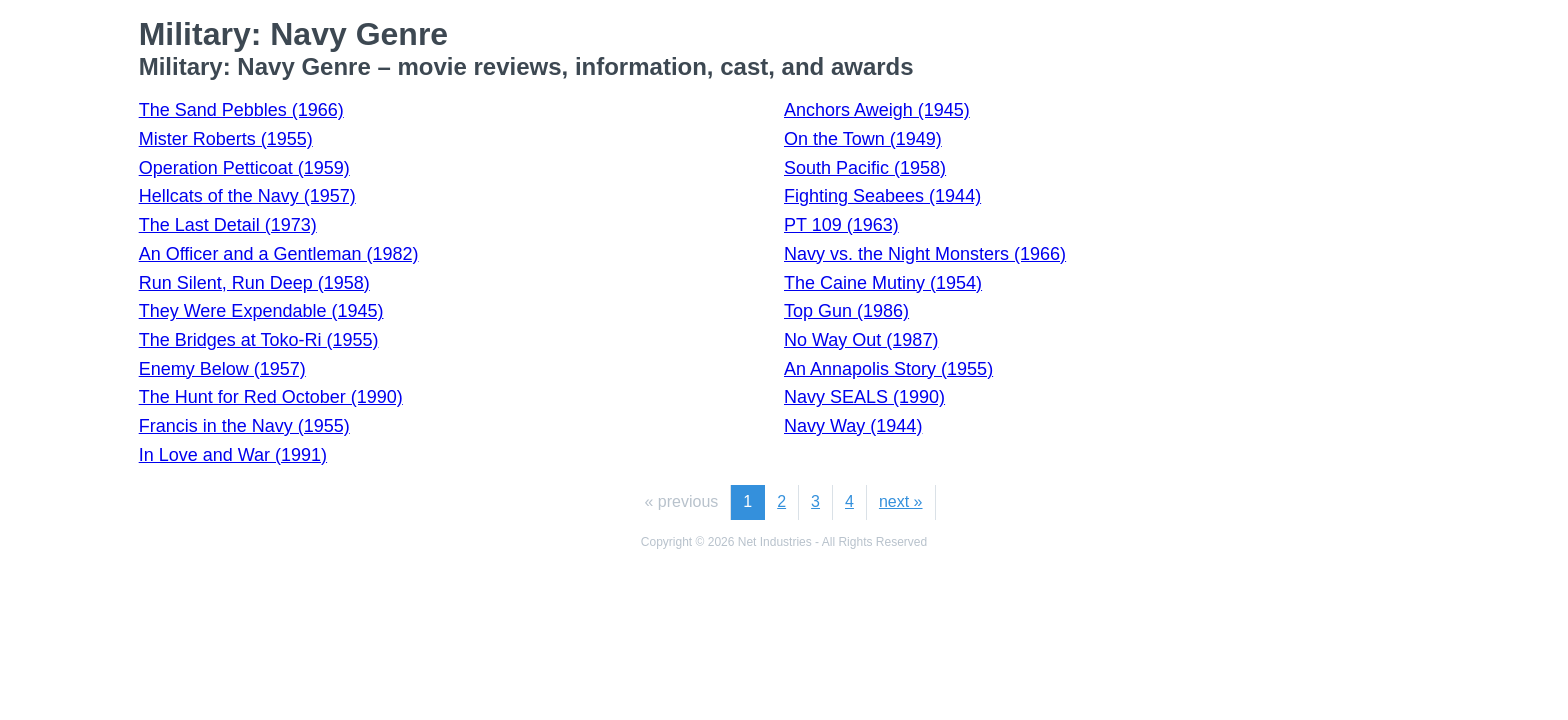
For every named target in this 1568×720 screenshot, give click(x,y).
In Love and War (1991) (233, 455)
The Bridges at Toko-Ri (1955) (259, 340)
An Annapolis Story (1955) (888, 369)
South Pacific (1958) (865, 168)
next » (901, 501)
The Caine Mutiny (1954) (883, 283)
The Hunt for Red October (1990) (271, 397)
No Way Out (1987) (861, 340)
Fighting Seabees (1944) (882, 196)
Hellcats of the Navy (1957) (247, 196)
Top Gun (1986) (846, 311)
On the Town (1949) (863, 139)
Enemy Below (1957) (222, 369)
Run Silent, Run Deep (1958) (254, 283)
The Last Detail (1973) (228, 225)
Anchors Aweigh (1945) (877, 110)
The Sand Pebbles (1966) (241, 110)
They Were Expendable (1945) (261, 311)
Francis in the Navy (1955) (244, 426)
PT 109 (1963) (841, 225)
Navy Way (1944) (853, 426)
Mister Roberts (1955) (226, 139)
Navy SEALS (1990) (864, 397)
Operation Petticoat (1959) (244, 168)
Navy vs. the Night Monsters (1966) (925, 254)
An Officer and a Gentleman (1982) (279, 254)
